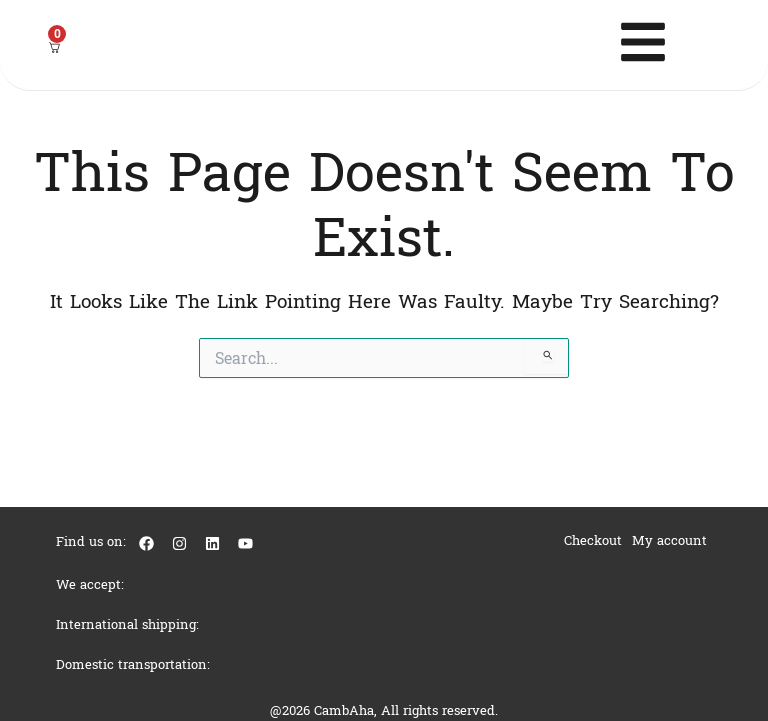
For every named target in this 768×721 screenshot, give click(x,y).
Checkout (593, 540)
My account (669, 540)
